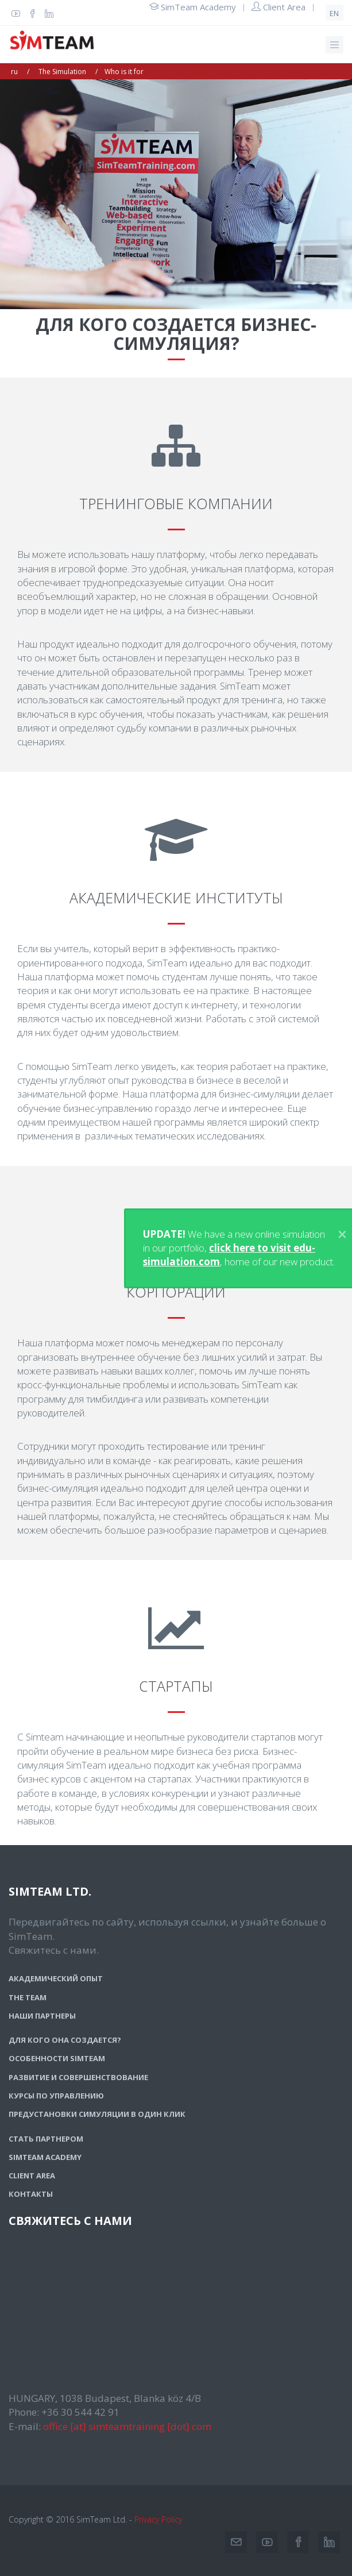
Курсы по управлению (56, 2095)
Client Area (278, 7)
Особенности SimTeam (57, 2058)
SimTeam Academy (192, 7)
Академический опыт (56, 1978)
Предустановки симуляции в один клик (97, 2114)
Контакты (31, 2194)
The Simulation (62, 71)
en (334, 13)
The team (28, 1997)
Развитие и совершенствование (78, 2077)
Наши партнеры (42, 2016)
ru (14, 71)
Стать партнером (46, 2139)
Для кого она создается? (65, 2040)
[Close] (342, 1234)
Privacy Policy (158, 2519)
